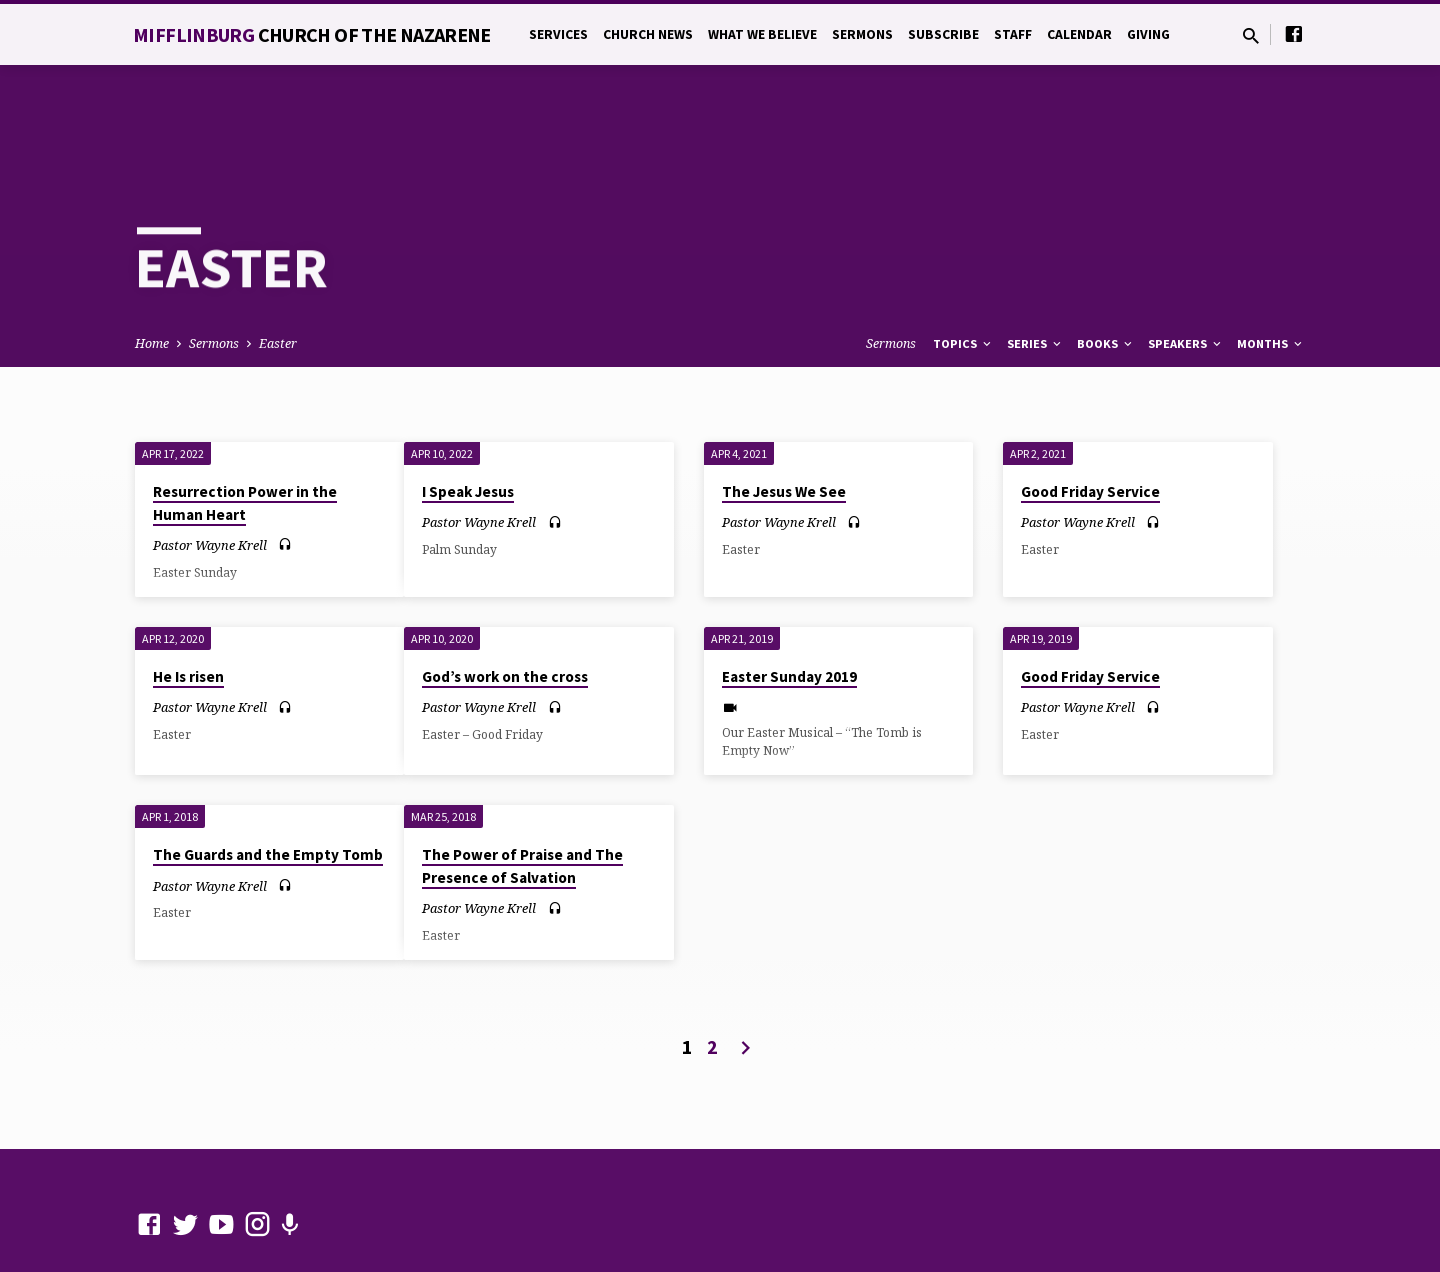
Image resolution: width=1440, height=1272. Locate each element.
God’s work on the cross (505, 604)
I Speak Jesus (468, 419)
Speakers (1186, 271)
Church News (648, 34)
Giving (1148, 34)
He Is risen (188, 604)
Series (1035, 271)
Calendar (1079, 34)
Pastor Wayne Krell (210, 473)
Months (1271, 271)
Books (1106, 271)
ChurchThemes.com (564, 1206)
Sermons (862, 34)
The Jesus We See (784, 419)
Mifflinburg (312, 34)
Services (558, 34)
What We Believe (762, 34)
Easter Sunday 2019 (789, 604)
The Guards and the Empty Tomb (268, 782)
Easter (278, 271)
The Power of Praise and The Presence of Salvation (522, 794)
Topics (963, 271)
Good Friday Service (1090, 419)
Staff (1013, 34)
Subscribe (943, 34)
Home (152, 271)
